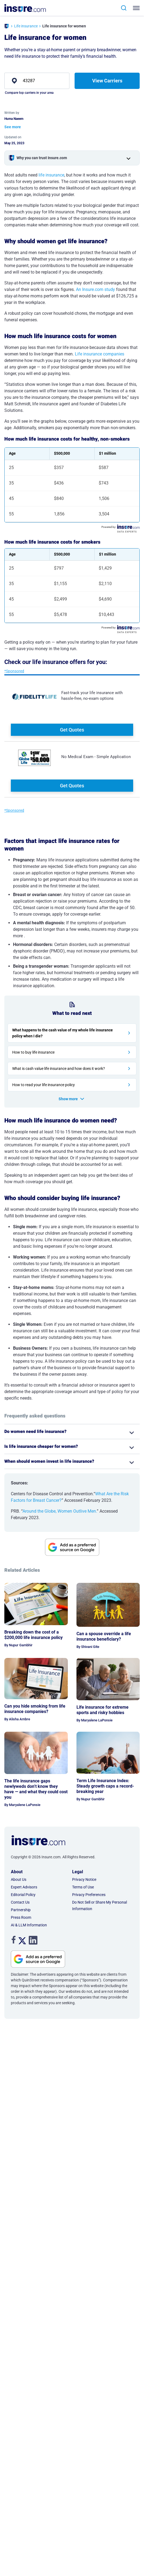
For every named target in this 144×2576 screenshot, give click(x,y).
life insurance (51, 175)
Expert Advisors (24, 1887)
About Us (18, 1879)
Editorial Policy (23, 1894)
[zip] (36, 81)
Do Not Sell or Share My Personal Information (99, 1905)
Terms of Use (83, 1887)
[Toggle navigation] (137, 8)
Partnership (21, 1910)
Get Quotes (72, 730)
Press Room (21, 1917)
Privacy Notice (84, 1879)
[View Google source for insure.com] (72, 1547)
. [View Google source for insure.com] (14, 1953)
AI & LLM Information (29, 1925)
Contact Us (20, 1902)
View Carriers (107, 81)
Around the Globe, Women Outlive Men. (60, 1511)
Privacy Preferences (88, 1894)
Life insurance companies (99, 354)
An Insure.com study (95, 289)
